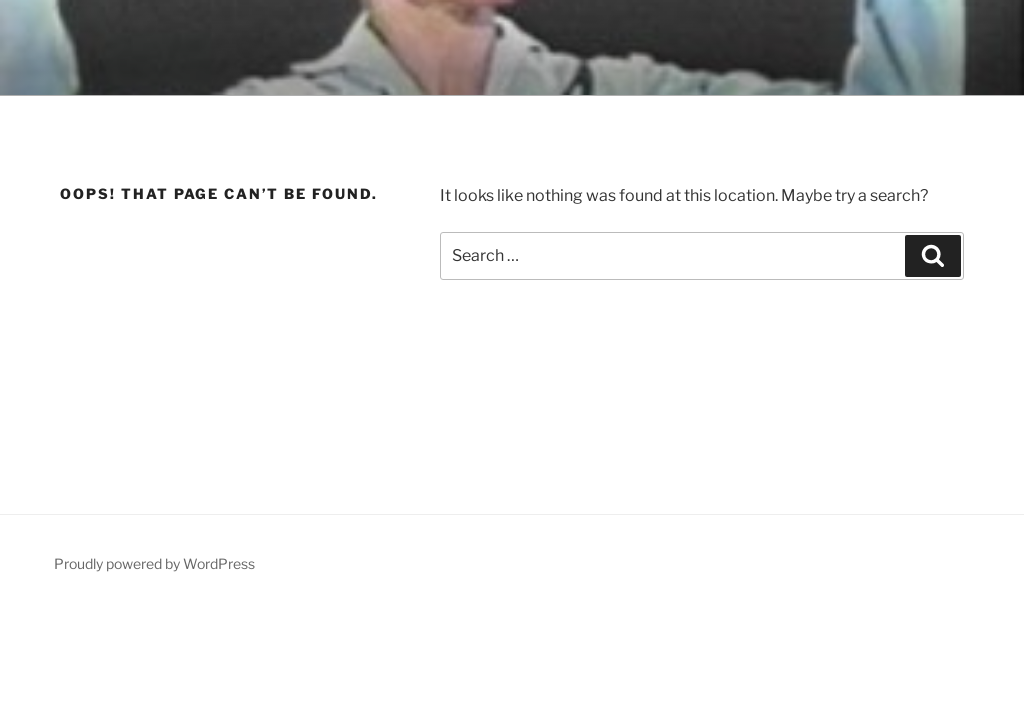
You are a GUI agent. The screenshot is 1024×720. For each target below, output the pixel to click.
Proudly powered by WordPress (154, 563)
